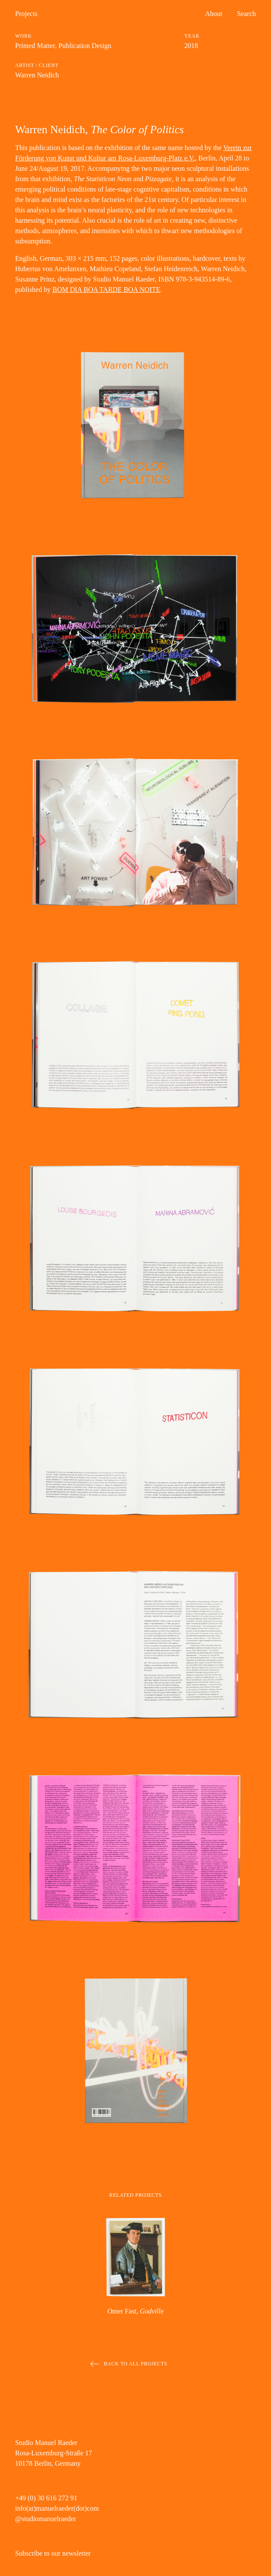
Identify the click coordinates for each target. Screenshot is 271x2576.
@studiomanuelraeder (45, 2518)
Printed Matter (35, 45)
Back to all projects (135, 2364)
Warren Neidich (37, 75)
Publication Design (84, 45)
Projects (26, 13)
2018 (191, 45)
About (213, 13)
